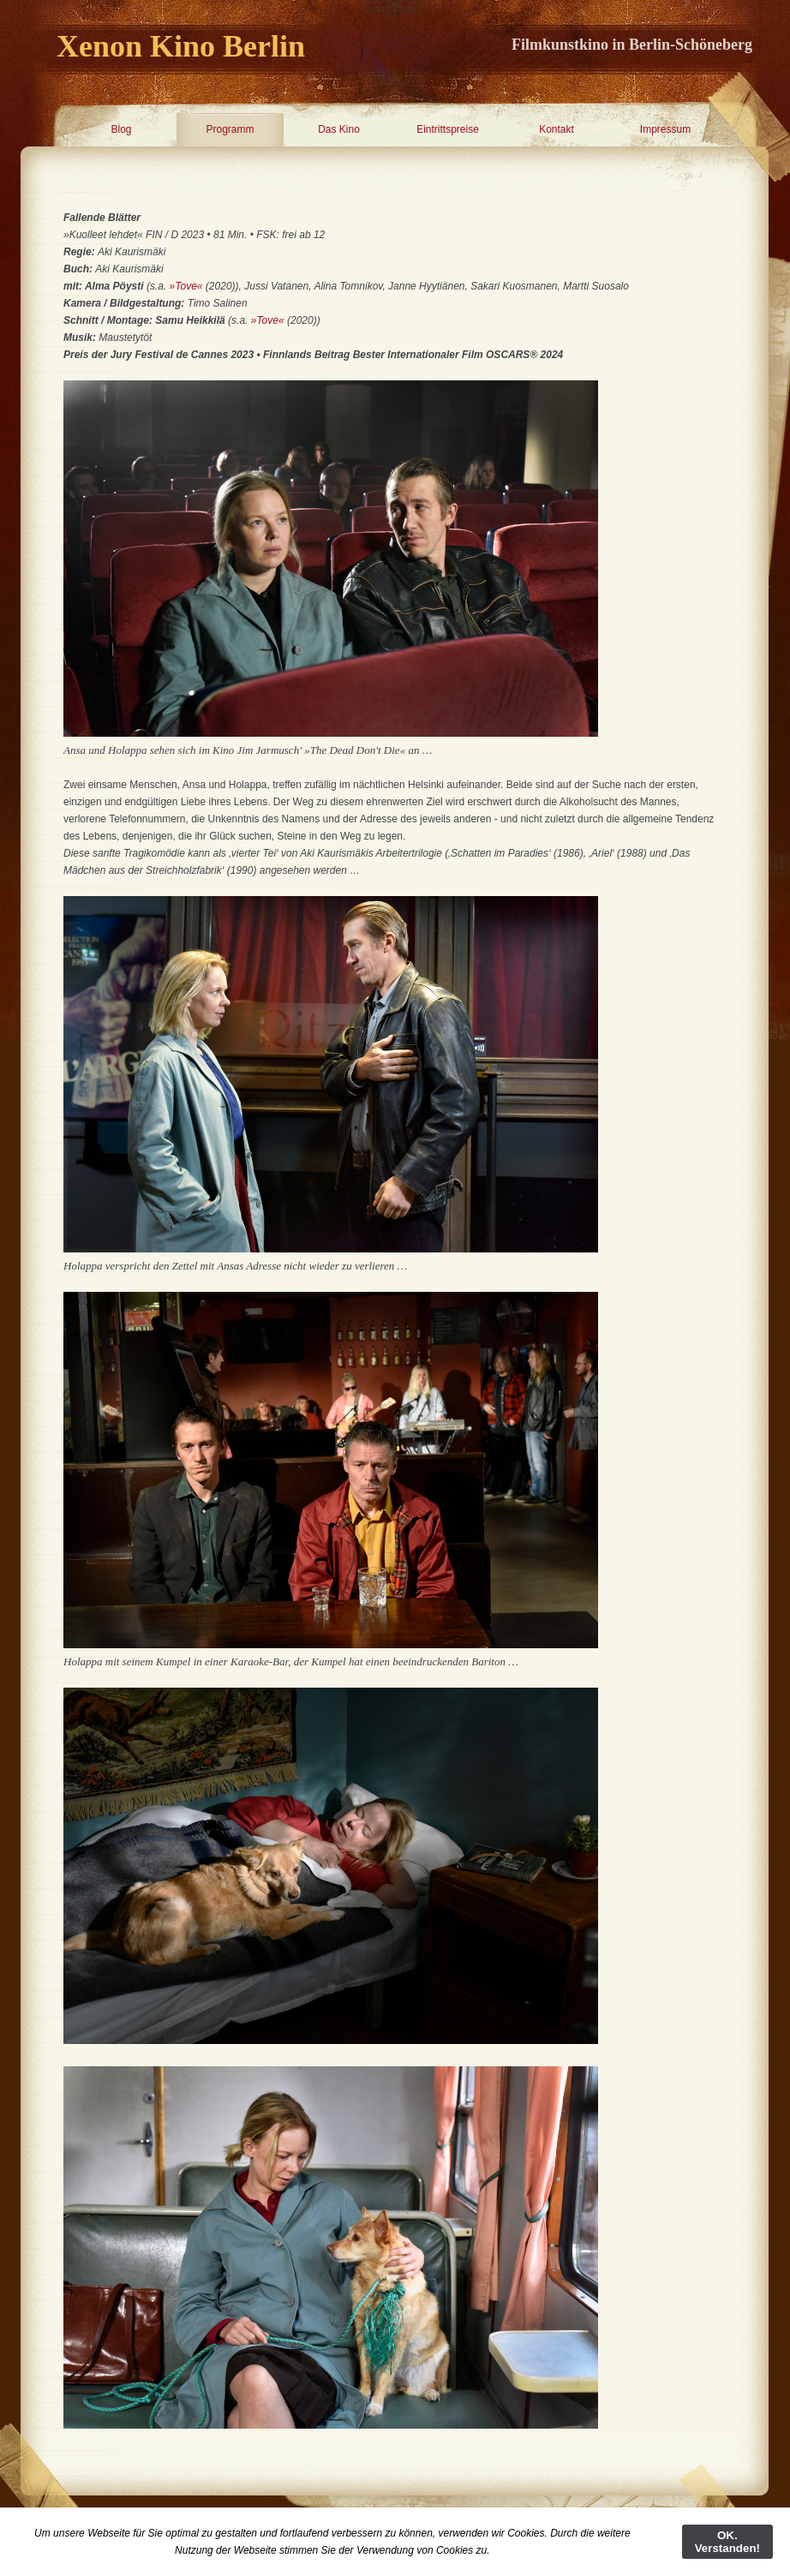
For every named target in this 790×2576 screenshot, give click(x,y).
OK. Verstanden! (727, 2542)
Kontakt (556, 129)
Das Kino (339, 129)
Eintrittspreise (447, 129)
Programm (230, 129)
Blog (121, 129)
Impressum (665, 129)
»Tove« (186, 286)
